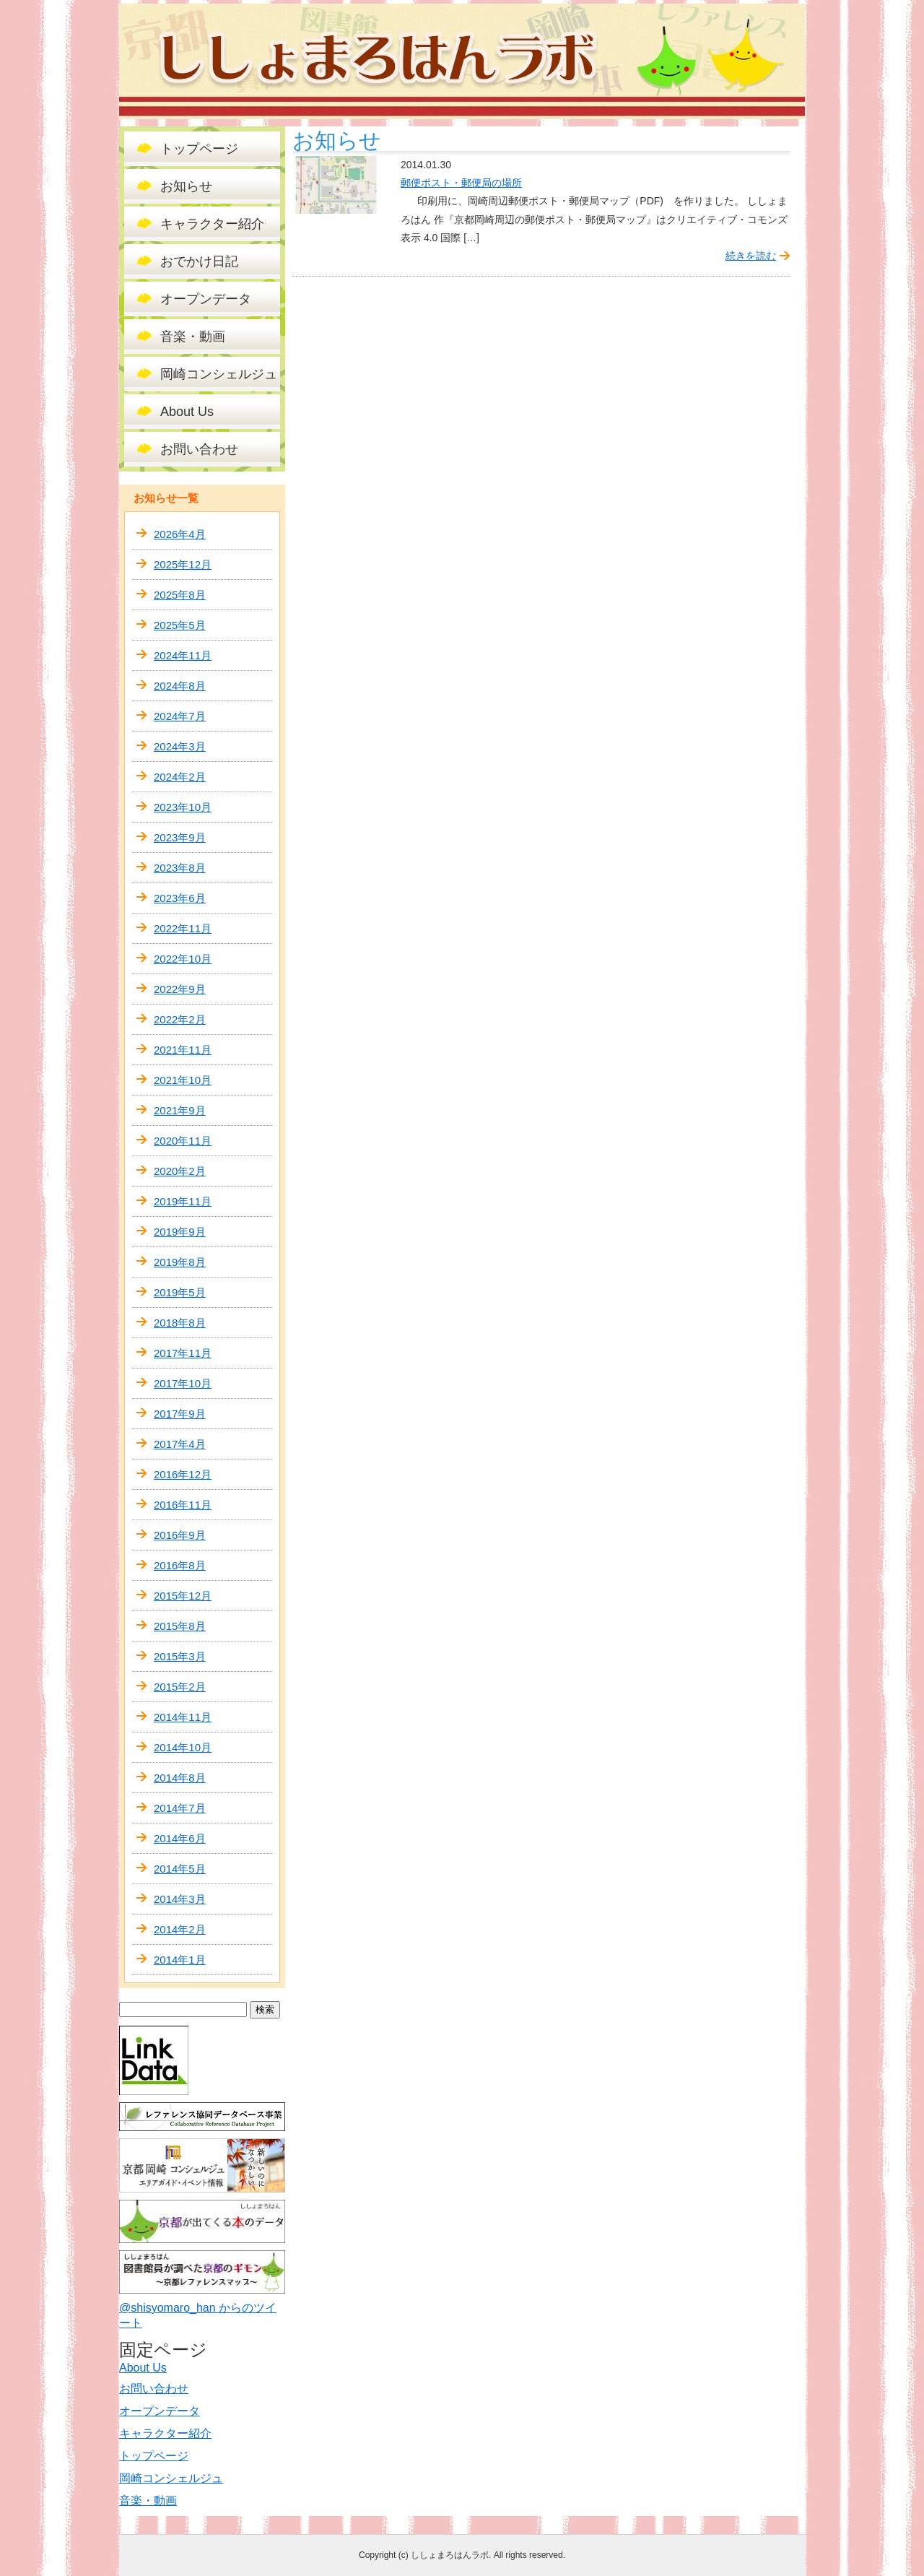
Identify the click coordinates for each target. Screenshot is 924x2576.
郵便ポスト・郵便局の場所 (461, 182)
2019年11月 (183, 1201)
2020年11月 (183, 1141)
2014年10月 (183, 1747)
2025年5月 (180, 625)
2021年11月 (183, 1050)
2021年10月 (183, 1080)
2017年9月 (180, 1414)
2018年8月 (180, 1323)
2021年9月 (180, 1110)
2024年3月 (180, 746)
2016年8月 (180, 1565)
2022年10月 (183, 959)
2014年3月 (180, 1899)
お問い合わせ (199, 449)
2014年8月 (180, 1777)
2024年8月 (180, 686)
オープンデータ (205, 299)
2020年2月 (180, 1171)
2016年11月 (183, 1505)
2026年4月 (180, 534)
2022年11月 (183, 928)
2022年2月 (180, 1019)
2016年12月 (183, 1474)
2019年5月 (180, 1292)
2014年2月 (180, 1929)
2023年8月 (180, 868)
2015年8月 (180, 1626)
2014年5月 (180, 1868)
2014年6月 (180, 1838)
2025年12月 (183, 564)
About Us (187, 411)
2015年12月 (183, 1596)
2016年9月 (180, 1535)
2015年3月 (180, 1656)
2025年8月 (180, 595)
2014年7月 (180, 1808)
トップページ (199, 149)
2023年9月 (180, 837)
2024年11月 (183, 655)
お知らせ (186, 186)
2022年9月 (180, 989)
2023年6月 (180, 898)
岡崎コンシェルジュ (218, 374)
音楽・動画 (192, 336)
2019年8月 (180, 1262)
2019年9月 (180, 1232)
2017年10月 (183, 1383)
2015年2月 (180, 1687)
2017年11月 (183, 1353)
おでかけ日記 (199, 261)
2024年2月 (180, 777)
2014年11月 (183, 1717)
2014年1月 (180, 1959)
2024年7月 (180, 716)
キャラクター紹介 (212, 224)
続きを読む (750, 255)
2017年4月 (180, 1444)
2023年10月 (183, 807)
